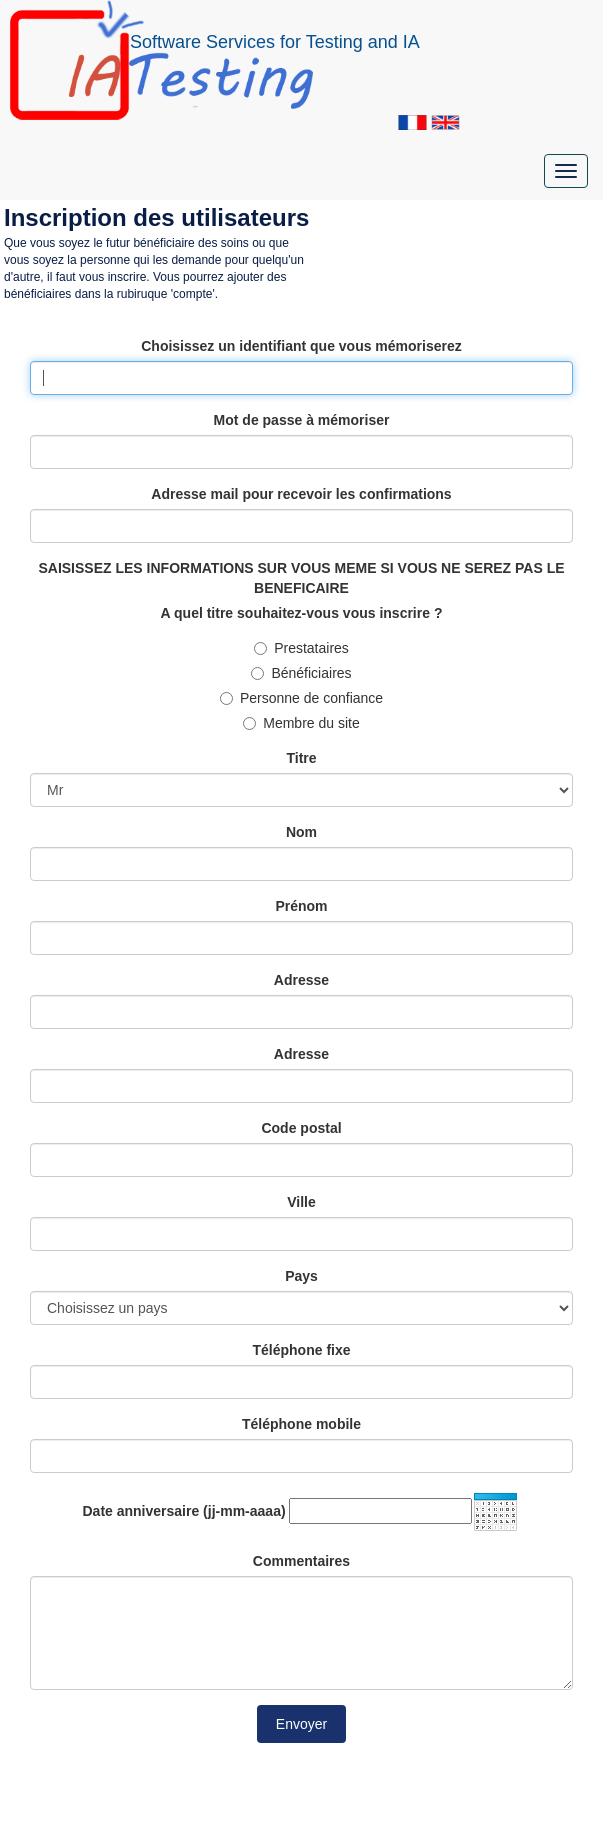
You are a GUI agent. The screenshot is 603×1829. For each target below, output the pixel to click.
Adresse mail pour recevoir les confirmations (301, 494)
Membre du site (301, 723)
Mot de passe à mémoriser (302, 420)
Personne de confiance (301, 698)
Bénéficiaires (301, 673)
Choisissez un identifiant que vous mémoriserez (301, 346)
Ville (301, 1202)
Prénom (301, 906)
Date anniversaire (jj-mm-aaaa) (184, 1511)
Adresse (301, 980)
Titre (301, 758)
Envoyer (301, 1724)
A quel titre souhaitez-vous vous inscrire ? (302, 613)
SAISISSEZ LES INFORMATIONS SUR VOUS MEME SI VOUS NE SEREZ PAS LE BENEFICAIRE (301, 578)
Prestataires (301, 648)
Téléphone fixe (301, 1350)
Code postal (301, 1128)
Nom (301, 832)
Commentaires (301, 1561)
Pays (301, 1276)
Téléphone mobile (301, 1424)
